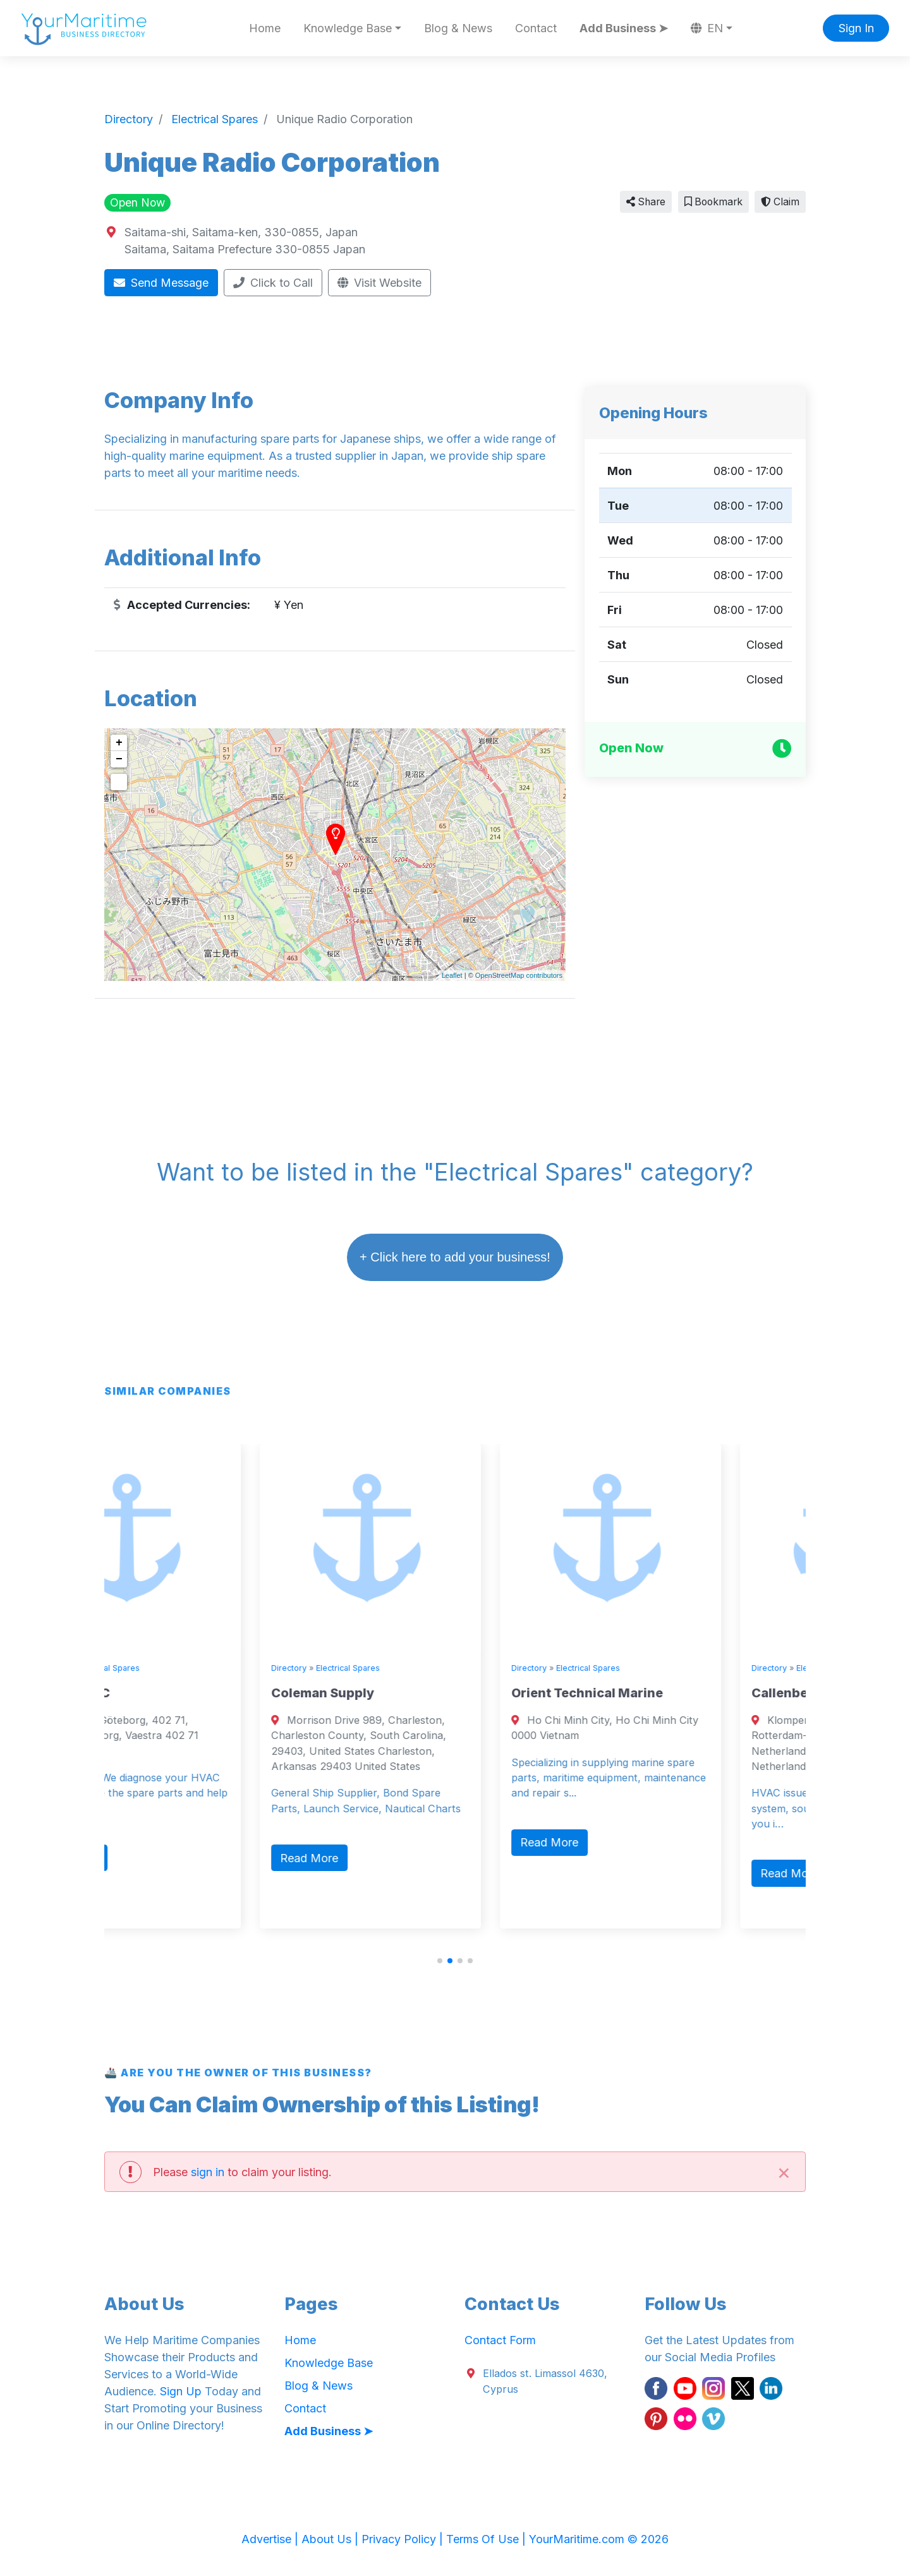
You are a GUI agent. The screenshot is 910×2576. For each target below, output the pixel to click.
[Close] (783, 2171)
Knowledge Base (328, 2362)
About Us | (331, 2539)
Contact (536, 28)
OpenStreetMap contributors (518, 975)
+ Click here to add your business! (455, 1257)
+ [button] (119, 742)
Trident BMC (155, 1692)
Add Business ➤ (623, 28)
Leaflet (452, 975)
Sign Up (181, 2391)
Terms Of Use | (487, 2539)
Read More (154, 1858)
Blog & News (458, 28)
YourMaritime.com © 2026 (599, 2539)
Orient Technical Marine (672, 1692)
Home (265, 28)
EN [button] (707, 28)
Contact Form (500, 2340)
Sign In (856, 28)
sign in (207, 2172)
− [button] (119, 759)
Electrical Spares (192, 1668)
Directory (133, 1668)
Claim (780, 202)
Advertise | (271, 2539)
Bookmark (713, 202)
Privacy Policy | (403, 2539)
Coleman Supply (407, 1692)
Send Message (161, 282)
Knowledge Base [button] (347, 28)
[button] (439, 1960)
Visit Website (379, 282)
